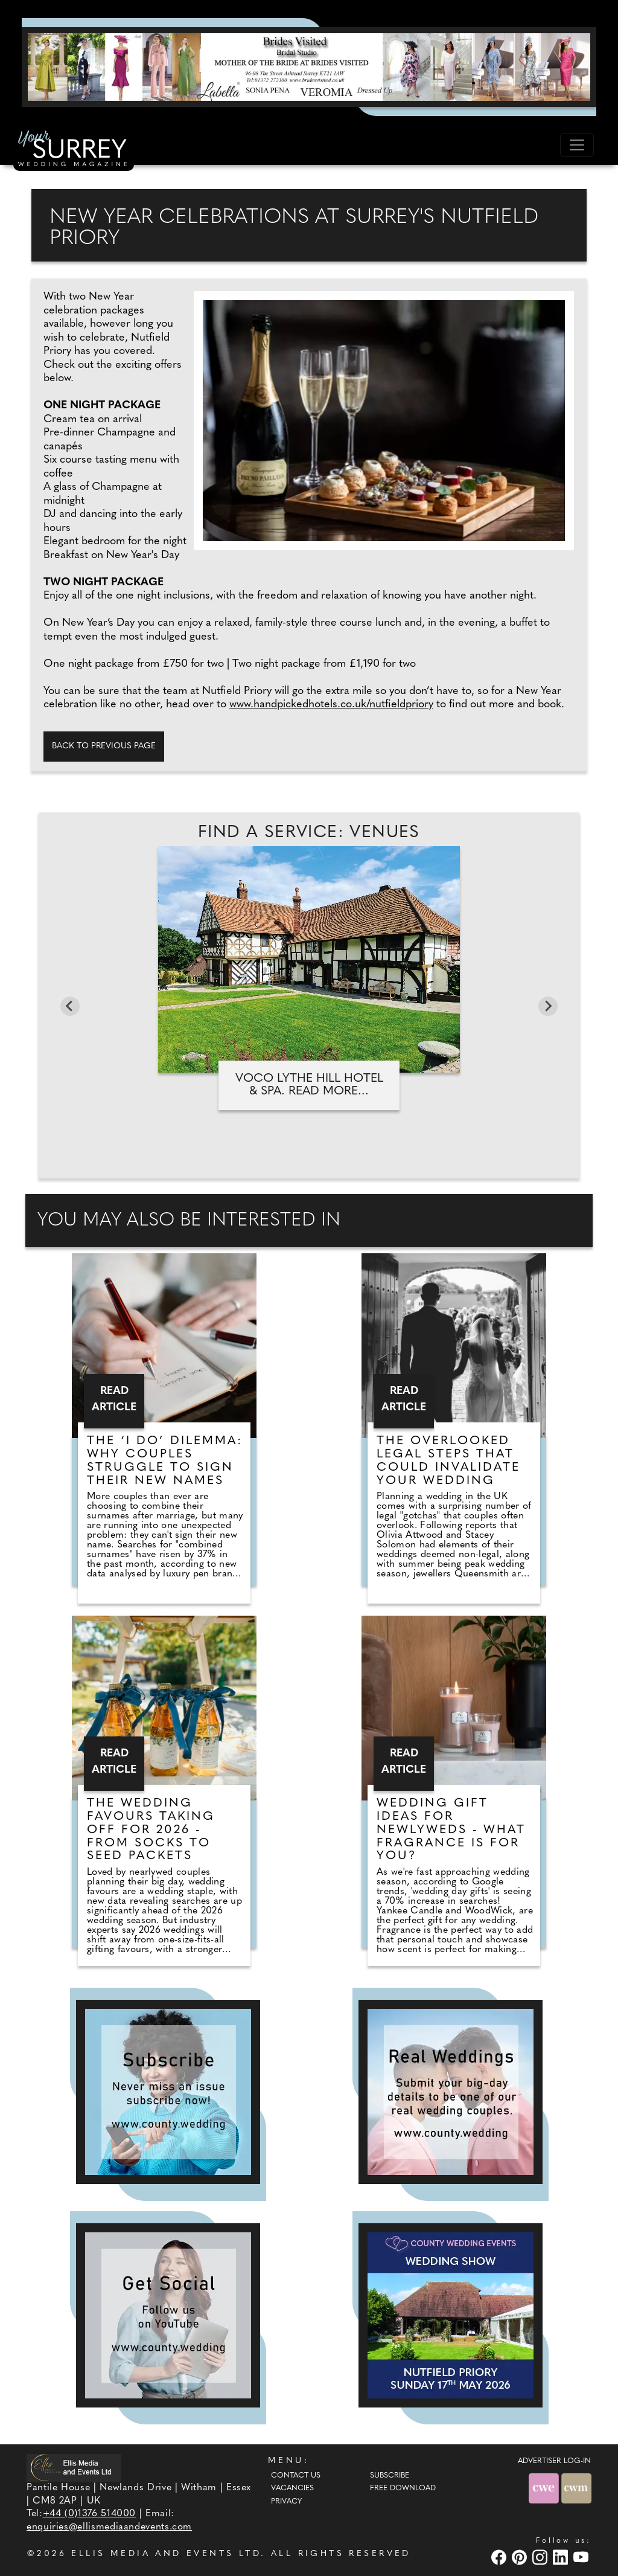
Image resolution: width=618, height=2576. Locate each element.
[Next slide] (548, 1006)
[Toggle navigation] (577, 145)
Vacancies (292, 2488)
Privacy (286, 2501)
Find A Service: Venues (309, 832)
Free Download (403, 2488)
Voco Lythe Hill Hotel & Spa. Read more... (309, 1085)
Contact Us (295, 2475)
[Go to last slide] (70, 1006)
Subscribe (389, 2475)
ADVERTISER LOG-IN (554, 2461)
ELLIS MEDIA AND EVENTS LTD (166, 2553)
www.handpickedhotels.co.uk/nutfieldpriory (331, 704)
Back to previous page (104, 746)
